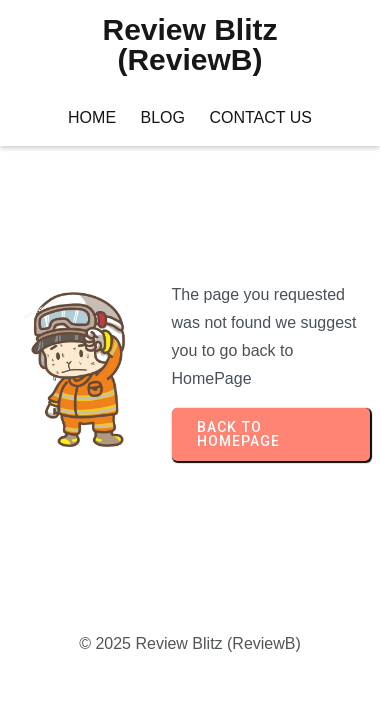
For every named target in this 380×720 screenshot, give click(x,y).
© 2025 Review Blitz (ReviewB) (190, 643)
